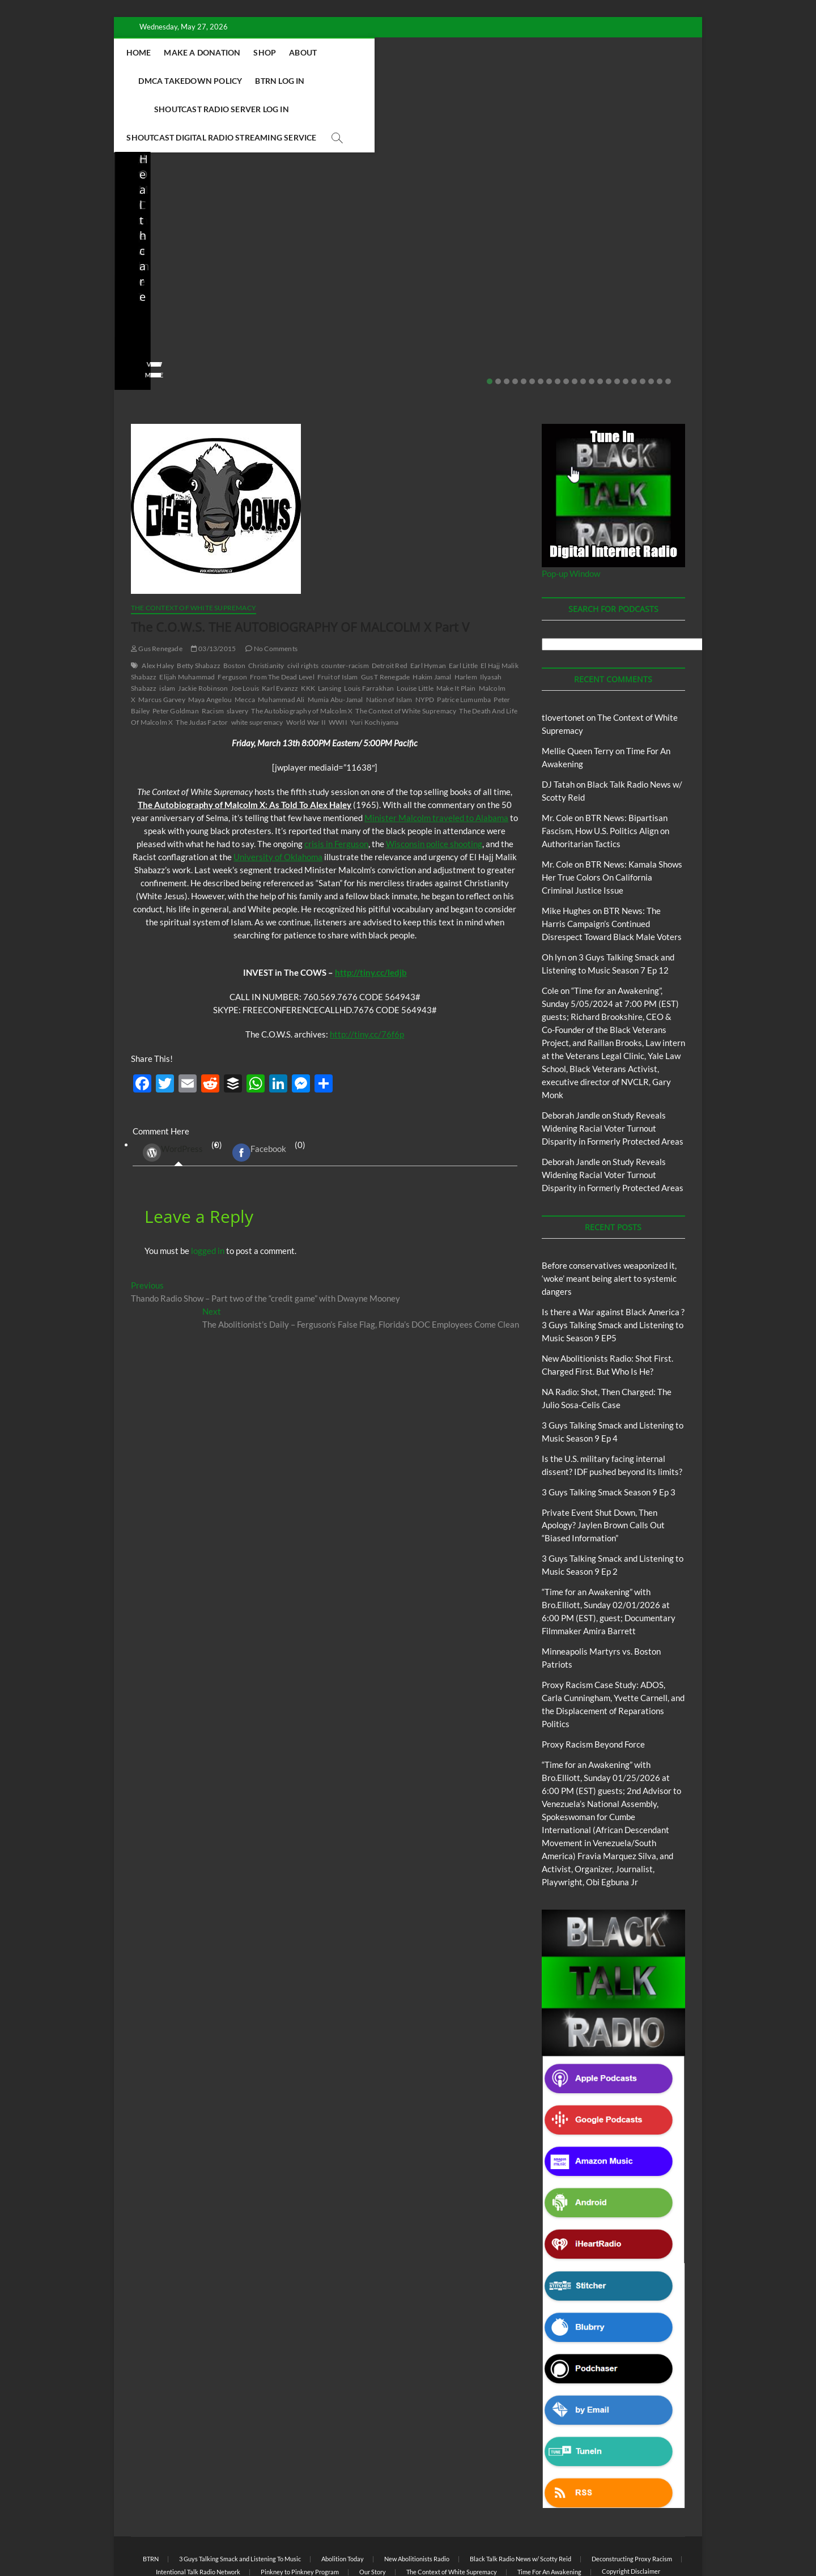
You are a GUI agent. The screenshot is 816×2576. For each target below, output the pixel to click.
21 (659, 325)
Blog (154, 197)
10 (566, 325)
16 (617, 325)
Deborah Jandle (571, 1059)
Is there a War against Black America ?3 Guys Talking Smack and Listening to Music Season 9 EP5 (613, 1269)
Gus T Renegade (385, 621)
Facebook (259, 1096)
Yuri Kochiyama (374, 666)
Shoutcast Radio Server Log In (283, 81)
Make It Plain (456, 632)
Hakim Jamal (432, 621)
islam (167, 632)
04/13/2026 (329, 286)
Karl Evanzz (280, 632)
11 (574, 325)
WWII (338, 666)
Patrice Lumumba (464, 643)
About (377, 52)
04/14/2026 (182, 286)
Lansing (329, 632)
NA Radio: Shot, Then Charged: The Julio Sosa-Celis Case (327, 255)
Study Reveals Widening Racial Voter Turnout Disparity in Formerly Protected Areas (612, 1072)
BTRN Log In (545, 52)
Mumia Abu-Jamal (335, 643)
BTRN (616, 206)
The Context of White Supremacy (193, 551)
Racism (213, 655)
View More (148, 318)
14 (600, 325)
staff (139, 286)
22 (668, 325)
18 (634, 325)
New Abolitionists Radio (337, 222)
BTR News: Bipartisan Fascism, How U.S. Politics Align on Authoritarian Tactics (605, 774)
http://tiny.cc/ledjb (371, 916)
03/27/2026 (476, 286)
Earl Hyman (428, 609)
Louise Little (415, 632)
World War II (306, 666)
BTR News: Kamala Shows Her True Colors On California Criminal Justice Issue (612, 821)
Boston (234, 609)
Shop (339, 52)
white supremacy (257, 666)
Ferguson (232, 621)
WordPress (173, 1096)
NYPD (425, 643)
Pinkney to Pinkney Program (300, 2515)
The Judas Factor (202, 666)
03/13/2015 (213, 592)
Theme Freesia (317, 2539)
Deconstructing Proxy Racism (632, 2502)
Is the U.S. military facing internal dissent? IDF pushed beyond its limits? (480, 247)
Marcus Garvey (161, 643)
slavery (237, 655)
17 (625, 325)
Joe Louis (245, 632)
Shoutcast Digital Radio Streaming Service (459, 81)
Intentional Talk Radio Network (198, 2515)
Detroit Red (389, 609)
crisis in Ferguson (336, 788)
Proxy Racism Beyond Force (593, 1688)
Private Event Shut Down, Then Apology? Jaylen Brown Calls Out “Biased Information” (626, 247)
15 (608, 325)
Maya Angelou (210, 643)
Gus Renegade (156, 592)
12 (583, 325)
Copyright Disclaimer (631, 2515)
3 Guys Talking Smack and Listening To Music (240, 2502)
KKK (308, 632)
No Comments (153, 301)
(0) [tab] (178, 1096)
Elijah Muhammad (187, 621)
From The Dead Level (282, 621)
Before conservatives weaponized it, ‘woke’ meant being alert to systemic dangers (609, 1222)
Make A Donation (276, 52)
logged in (207, 1194)
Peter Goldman (175, 655)
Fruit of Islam (337, 621)
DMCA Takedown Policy (456, 52)
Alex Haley (158, 609)
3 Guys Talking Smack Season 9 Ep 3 (608, 1436)
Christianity (266, 609)
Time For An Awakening (549, 2515)
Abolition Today (342, 2502)
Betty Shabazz (198, 609)
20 (651, 325)
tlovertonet (563, 661)
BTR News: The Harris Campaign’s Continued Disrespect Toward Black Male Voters (612, 867)
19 (642, 325)
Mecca (245, 643)
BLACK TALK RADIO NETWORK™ (191, 2538)
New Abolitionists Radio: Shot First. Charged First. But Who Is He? (186, 247)
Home (213, 52)
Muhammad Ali (281, 643)
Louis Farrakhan (369, 632)
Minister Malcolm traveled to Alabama (436, 761)
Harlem (465, 621)
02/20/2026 (623, 286)
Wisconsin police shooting (434, 788)
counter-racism (345, 609)
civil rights (302, 609)
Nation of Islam (389, 643)
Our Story (372, 2515)
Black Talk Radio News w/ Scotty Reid (520, 2502)
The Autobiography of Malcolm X (301, 655)
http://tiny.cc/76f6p (367, 978)
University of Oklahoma (277, 801)
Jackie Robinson (203, 632)
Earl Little (463, 609)
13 (591, 325)
